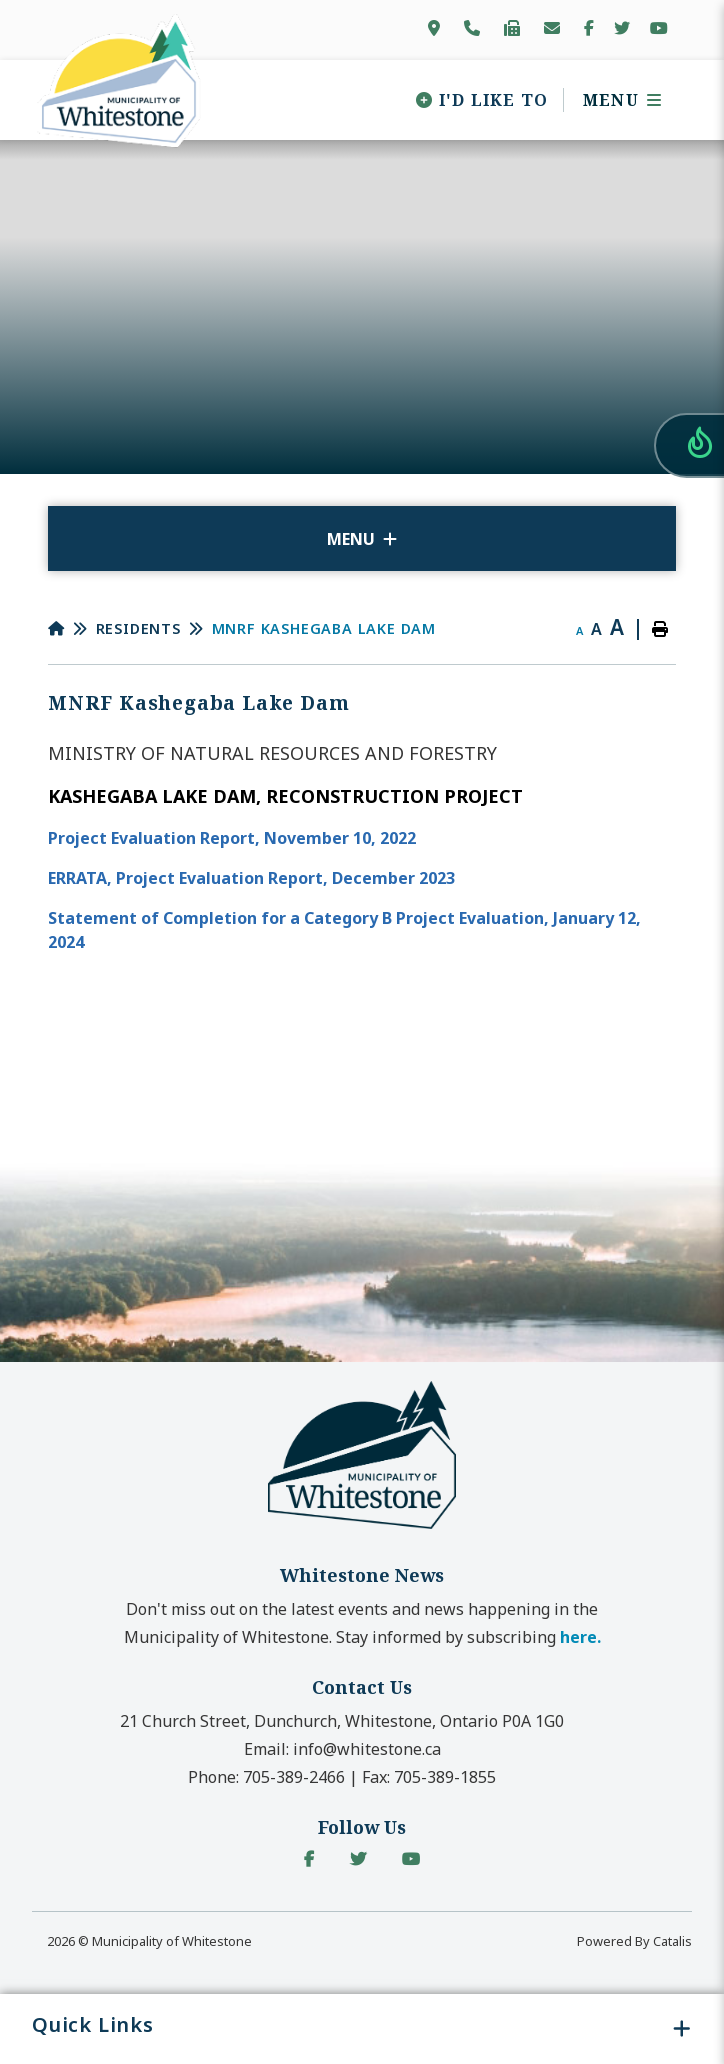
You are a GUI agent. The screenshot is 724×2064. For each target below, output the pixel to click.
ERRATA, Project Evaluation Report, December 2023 (253, 878)
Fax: (429, 1777)
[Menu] (615, 100)
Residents (138, 628)
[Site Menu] (362, 538)
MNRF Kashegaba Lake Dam (324, 628)
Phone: (266, 1777)
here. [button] (580, 1637)
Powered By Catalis (634, 1941)
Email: (342, 1749)
